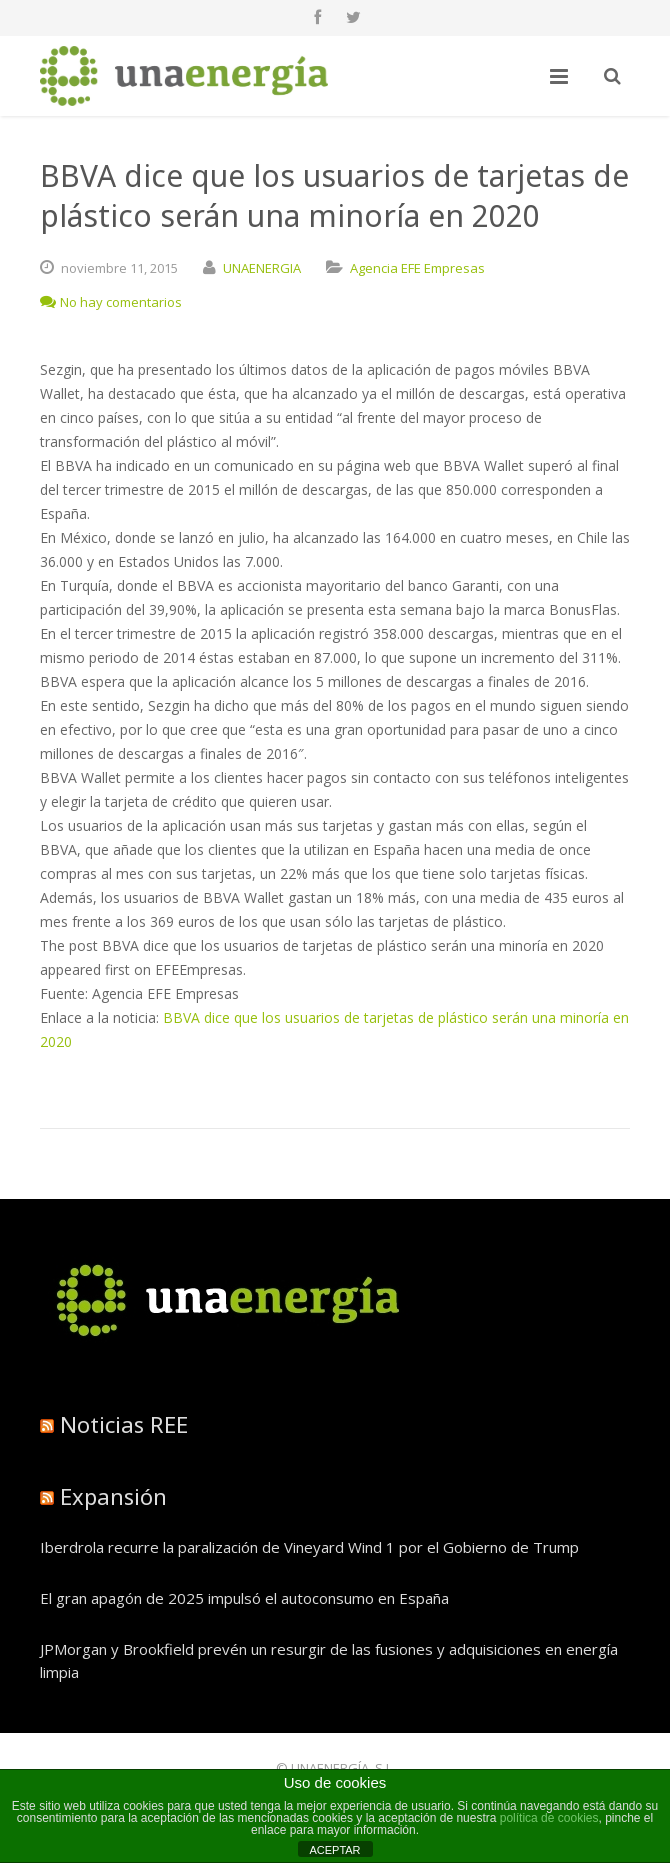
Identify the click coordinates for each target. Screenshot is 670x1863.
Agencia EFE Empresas (417, 268)
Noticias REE (124, 1424)
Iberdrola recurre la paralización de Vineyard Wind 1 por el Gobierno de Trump (309, 1547)
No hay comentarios (111, 302)
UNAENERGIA (262, 268)
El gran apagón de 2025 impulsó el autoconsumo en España (244, 1598)
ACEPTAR (334, 1850)
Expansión (113, 1496)
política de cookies (549, 1818)
